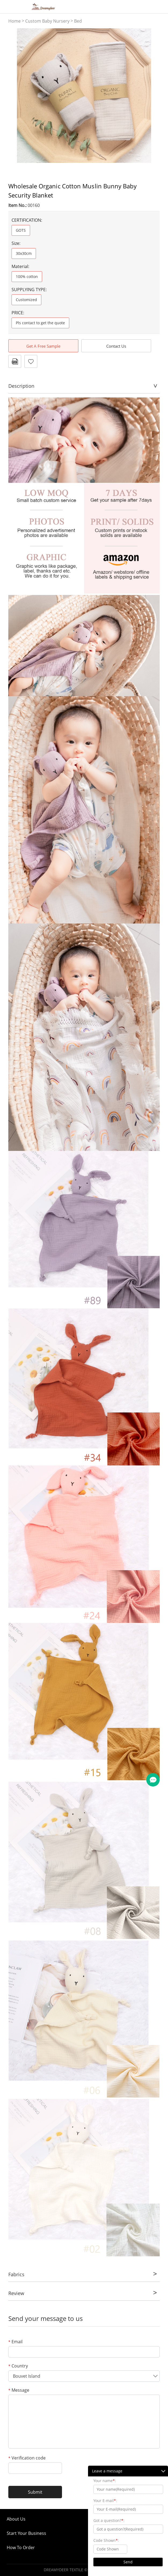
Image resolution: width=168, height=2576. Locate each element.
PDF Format (14, 361)
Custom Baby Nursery (47, 21)
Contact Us (116, 346)
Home (14, 21)
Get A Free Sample (43, 346)
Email (15, 2342)
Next (152, 95)
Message (18, 2390)
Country (18, 2366)
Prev (15, 95)
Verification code (27, 2458)
